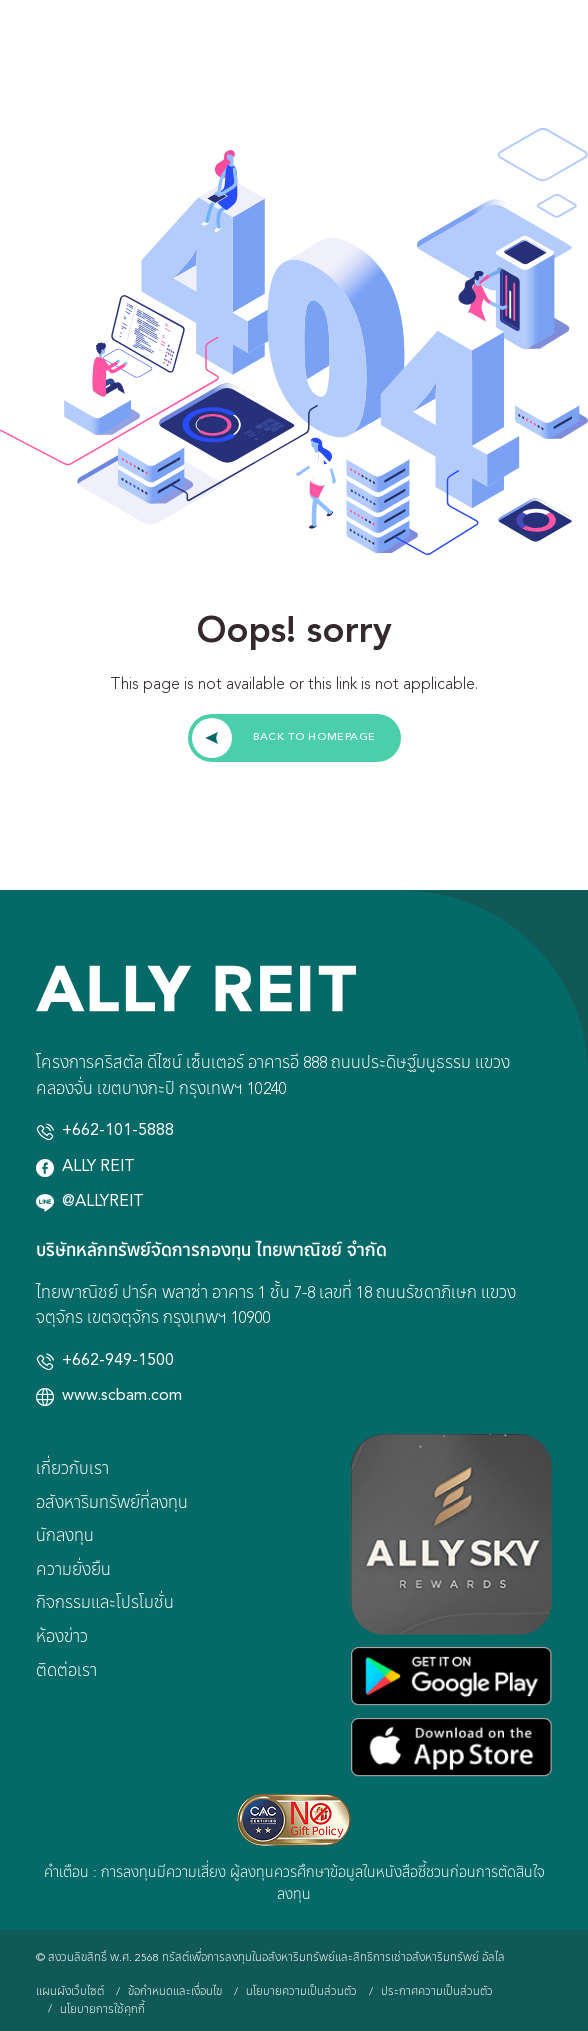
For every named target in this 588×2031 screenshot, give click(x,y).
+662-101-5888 (118, 1131)
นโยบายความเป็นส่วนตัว (301, 1992)
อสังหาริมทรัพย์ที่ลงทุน (112, 1504)
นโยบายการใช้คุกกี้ (102, 2010)
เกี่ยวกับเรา (72, 1470)
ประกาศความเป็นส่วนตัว (437, 1992)
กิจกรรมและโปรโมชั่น (105, 1604)
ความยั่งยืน (73, 1571)
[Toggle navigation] (560, 50)
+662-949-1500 (118, 1361)
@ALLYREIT (103, 1202)
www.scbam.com (122, 1396)
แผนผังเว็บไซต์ (70, 1992)
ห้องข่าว (62, 1638)
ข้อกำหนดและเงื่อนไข (175, 1992)
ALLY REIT (98, 1167)
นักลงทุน (65, 1537)
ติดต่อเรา (66, 1672)
